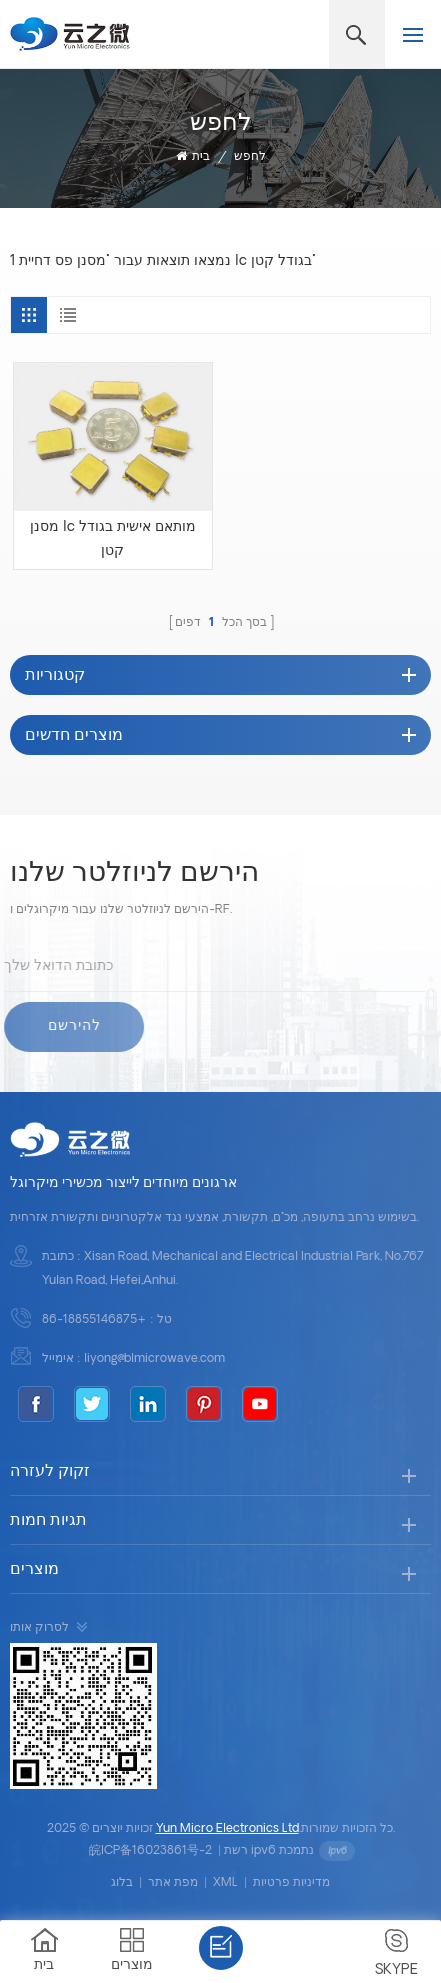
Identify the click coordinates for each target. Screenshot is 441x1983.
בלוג (122, 1883)
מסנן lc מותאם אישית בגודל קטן (113, 539)
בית (193, 156)
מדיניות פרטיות (291, 1883)
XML (225, 1883)
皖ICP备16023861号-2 (150, 1851)
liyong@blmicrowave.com (154, 1359)
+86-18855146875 (94, 1320)
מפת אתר (173, 1883)
